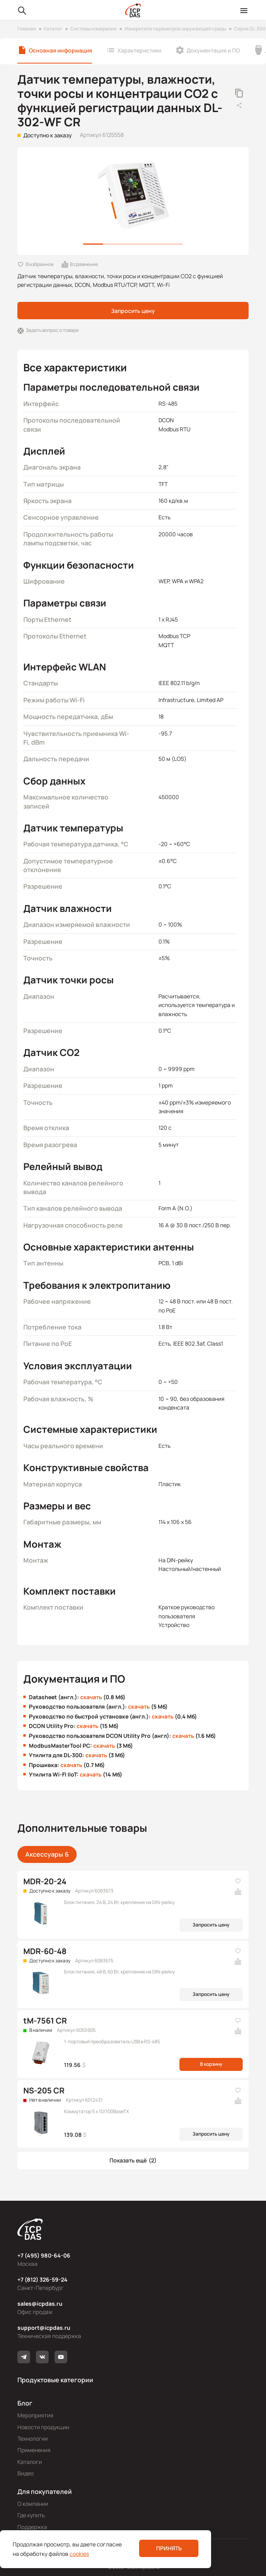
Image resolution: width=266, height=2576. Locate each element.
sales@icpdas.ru (39, 2303)
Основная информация (60, 50)
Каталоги (29, 2462)
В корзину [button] (211, 2064)
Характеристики (139, 50)
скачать (91, 1697)
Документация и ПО (213, 50)
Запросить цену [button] (133, 311)
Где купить (31, 2515)
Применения (34, 2450)
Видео (25, 2473)
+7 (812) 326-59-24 (42, 2279)
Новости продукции (43, 2427)
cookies (79, 2553)
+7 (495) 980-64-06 (43, 2255)
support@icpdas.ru (43, 2327)
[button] (133, 2160)
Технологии (32, 2438)
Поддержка (32, 2527)
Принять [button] (169, 2548)
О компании (32, 2503)
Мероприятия (35, 2415)
